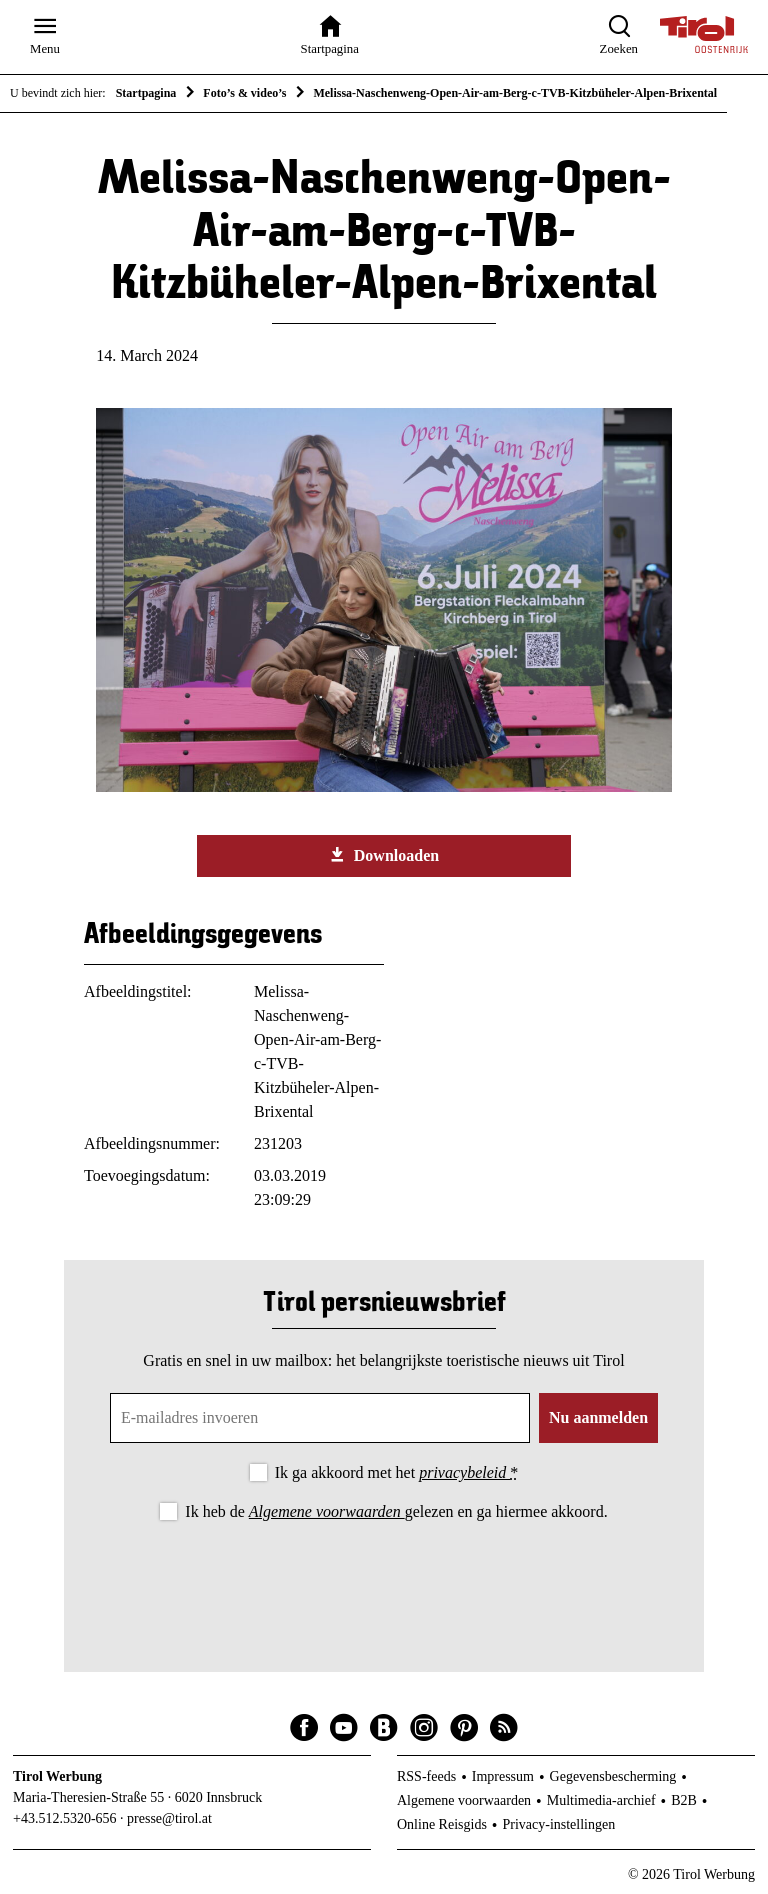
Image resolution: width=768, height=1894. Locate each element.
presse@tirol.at (169, 1818)
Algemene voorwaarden (327, 1511)
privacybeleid (464, 1472)
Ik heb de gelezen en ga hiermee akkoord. (396, 1511)
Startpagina (146, 93)
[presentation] (384, 1580)
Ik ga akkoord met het (396, 1472)
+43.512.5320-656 (65, 1818)
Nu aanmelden (598, 1417)
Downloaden (384, 855)
